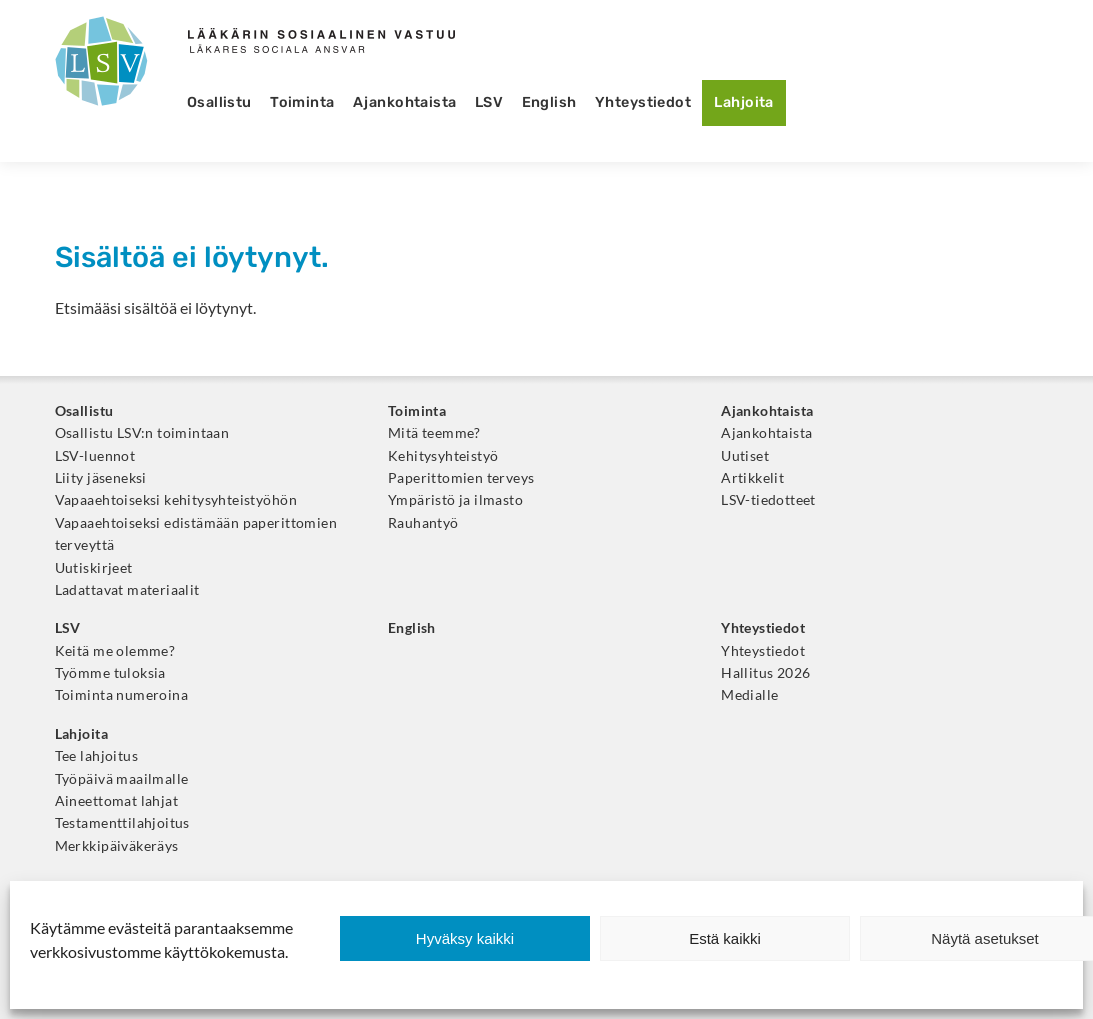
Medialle (749, 695)
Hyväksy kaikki (465, 938)
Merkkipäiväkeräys (117, 846)
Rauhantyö (423, 523)
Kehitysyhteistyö (443, 456)
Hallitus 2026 (765, 673)
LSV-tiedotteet (768, 500)
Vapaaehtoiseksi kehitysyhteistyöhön (176, 500)
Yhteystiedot (643, 102)
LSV (489, 102)
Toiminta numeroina (121, 695)
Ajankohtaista (405, 102)
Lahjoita (743, 102)
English (549, 102)
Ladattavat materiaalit (127, 590)
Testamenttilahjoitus (122, 823)
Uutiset (745, 456)
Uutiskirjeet (94, 568)
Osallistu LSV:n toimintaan (142, 433)
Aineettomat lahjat (116, 801)
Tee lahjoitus (96, 756)
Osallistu (219, 102)
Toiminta (302, 102)
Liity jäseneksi (101, 478)
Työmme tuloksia (110, 673)
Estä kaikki (725, 938)
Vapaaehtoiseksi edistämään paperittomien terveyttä (196, 534)
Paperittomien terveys (461, 478)
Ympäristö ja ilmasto (455, 500)
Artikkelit (752, 478)
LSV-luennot (95, 456)
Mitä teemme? (434, 433)
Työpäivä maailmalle (122, 779)
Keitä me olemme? (115, 651)
